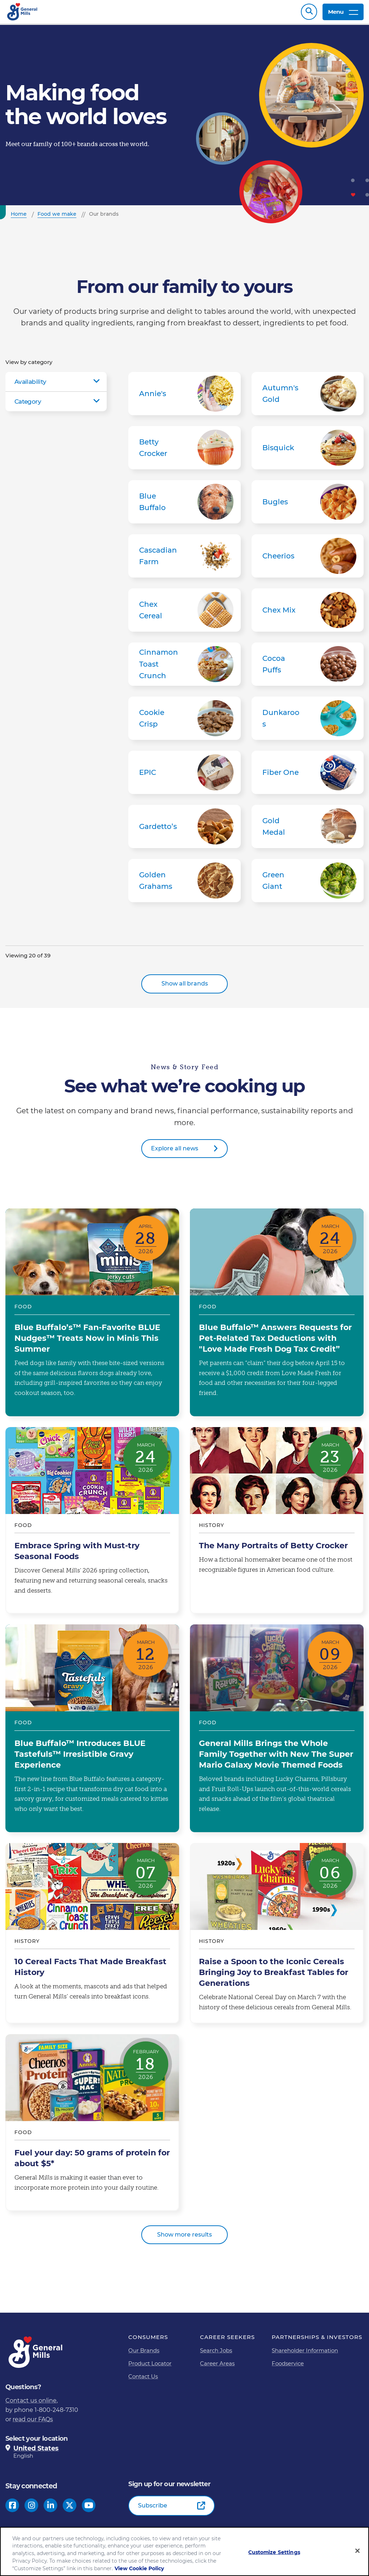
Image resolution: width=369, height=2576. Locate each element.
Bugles (308, 505)
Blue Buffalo (184, 505)
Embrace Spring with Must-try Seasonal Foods (92, 1524)
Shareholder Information (305, 2354)
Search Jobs (216, 2354)
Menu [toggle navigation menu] (343, 13)
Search (309, 13)
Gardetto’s (184, 830)
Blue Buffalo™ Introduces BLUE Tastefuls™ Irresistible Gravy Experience (92, 1731)
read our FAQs (33, 2422)
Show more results (184, 2238)
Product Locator (150, 2367)
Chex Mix (308, 613)
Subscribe (152, 2509)
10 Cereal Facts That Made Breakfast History (92, 1937)
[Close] (357, 2551)
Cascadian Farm (184, 559)
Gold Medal (308, 830)
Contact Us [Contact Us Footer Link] (143, 2380)
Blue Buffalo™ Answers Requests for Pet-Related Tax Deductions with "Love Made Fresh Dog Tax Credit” (277, 1315)
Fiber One (308, 776)
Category (27, 405)
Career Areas (217, 2367)
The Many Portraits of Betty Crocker (277, 1524)
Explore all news (174, 1152)
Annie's (184, 397)
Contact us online (31, 2404)
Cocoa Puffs (308, 667)
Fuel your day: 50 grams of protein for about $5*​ (92, 2126)
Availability (30, 385)
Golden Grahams (184, 884)
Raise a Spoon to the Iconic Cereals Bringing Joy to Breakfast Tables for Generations (277, 1937)
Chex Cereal (184, 613)
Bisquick (308, 451)
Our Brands (143, 2354)
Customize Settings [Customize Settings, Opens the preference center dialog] (274, 2552)
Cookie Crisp (184, 721)
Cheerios (308, 559)
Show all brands (184, 987)
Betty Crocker (184, 451)
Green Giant (308, 884)
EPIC (184, 776)
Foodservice (288, 2367)
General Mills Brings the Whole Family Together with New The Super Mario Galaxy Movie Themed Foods (277, 1731)
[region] (184, 2551)
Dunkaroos (308, 721)
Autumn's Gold (308, 397)
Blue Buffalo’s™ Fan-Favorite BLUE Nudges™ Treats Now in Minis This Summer (92, 1315)
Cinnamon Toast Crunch (184, 667)
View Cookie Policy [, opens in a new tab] (139, 2568)
